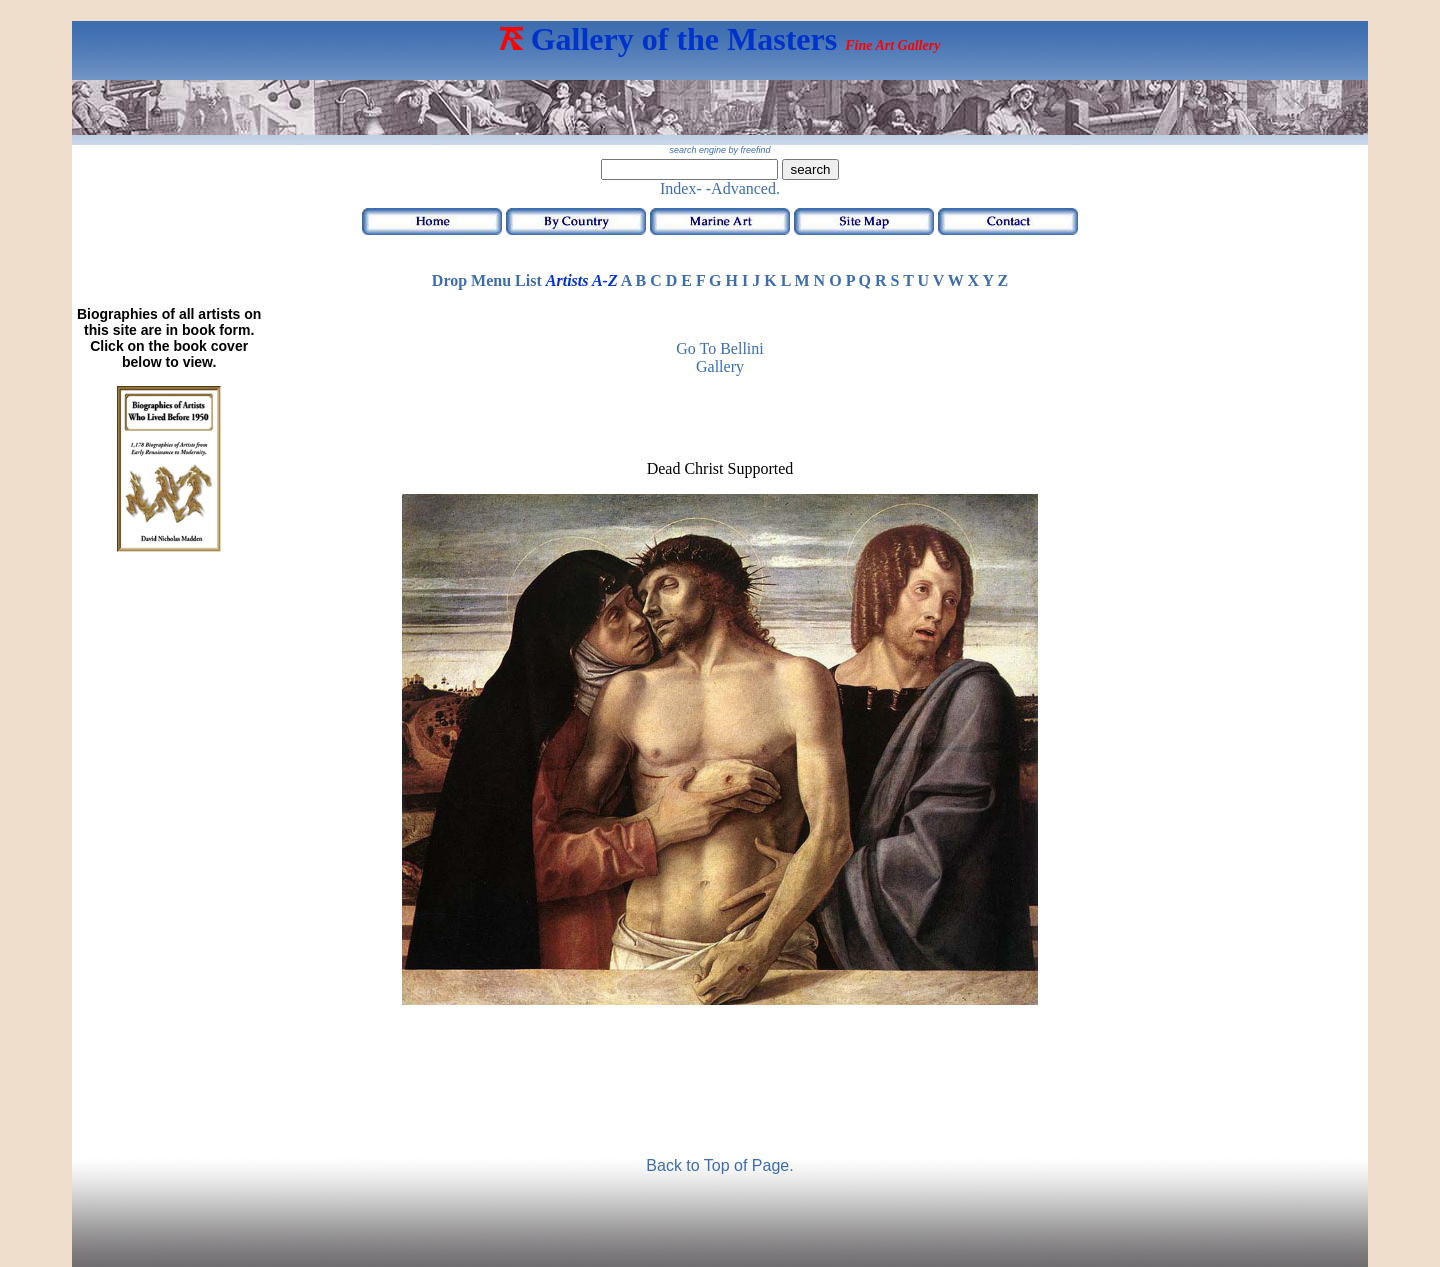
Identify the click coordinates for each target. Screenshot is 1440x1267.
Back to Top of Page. (719, 1165)
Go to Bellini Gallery (719, 357)
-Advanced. (743, 188)
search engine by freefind (719, 150)
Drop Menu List (487, 280)
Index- (681, 188)
